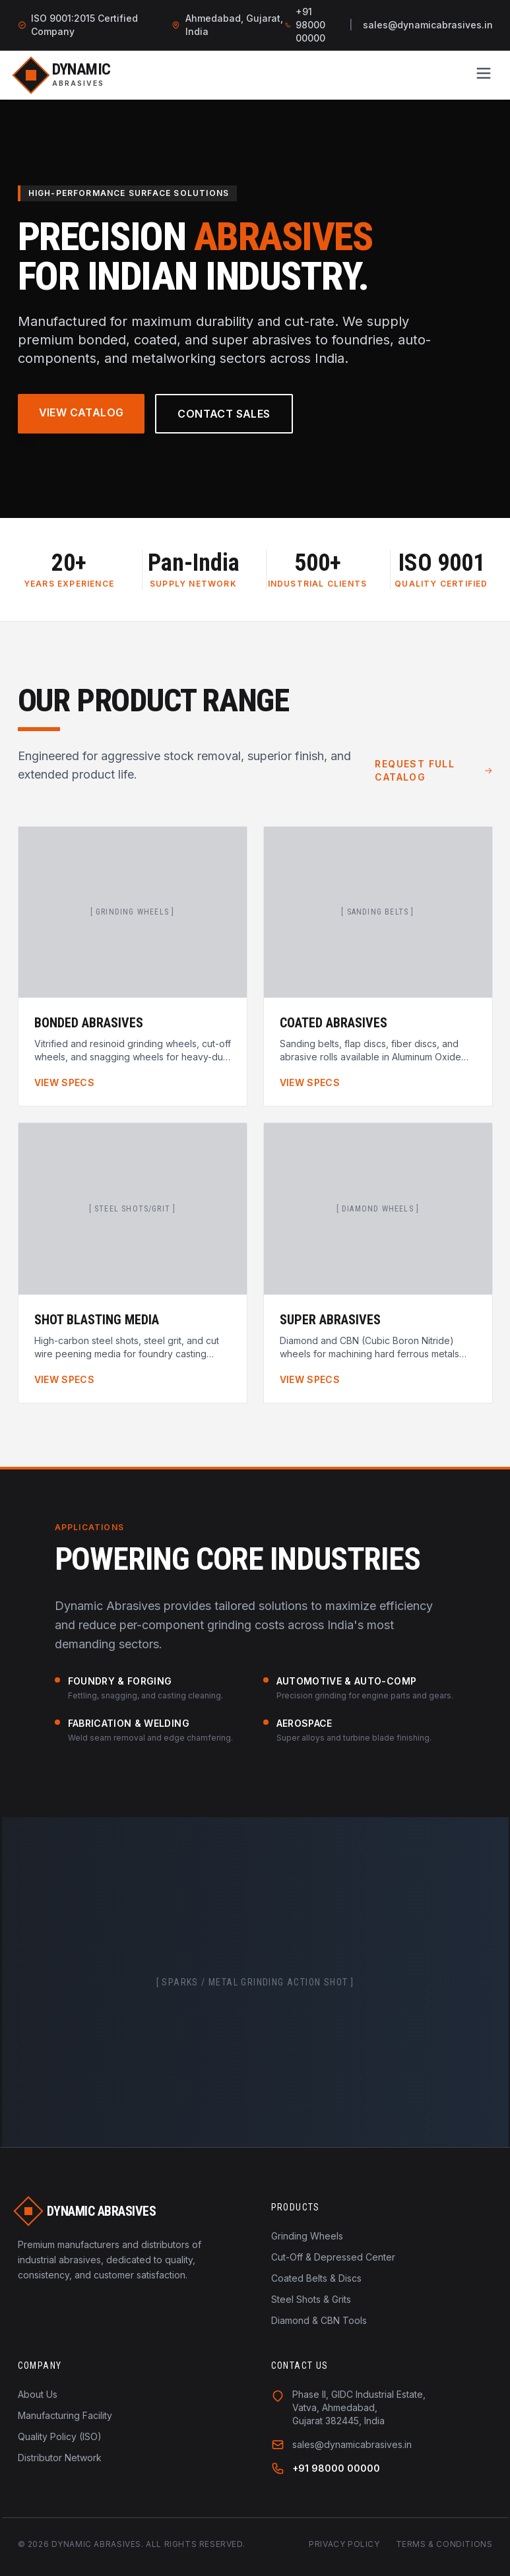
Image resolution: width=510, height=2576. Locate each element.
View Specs (64, 1082)
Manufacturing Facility (65, 2415)
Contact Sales (223, 413)
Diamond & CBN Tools (319, 2320)
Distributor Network (60, 2457)
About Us (37, 2394)
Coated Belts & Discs (316, 2278)
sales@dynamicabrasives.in (428, 24)
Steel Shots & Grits (311, 2299)
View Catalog (81, 412)
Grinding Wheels (307, 2235)
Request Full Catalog (433, 770)
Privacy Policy (344, 2544)
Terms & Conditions (444, 2544)
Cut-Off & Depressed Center (333, 2257)
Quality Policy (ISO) (60, 2436)
